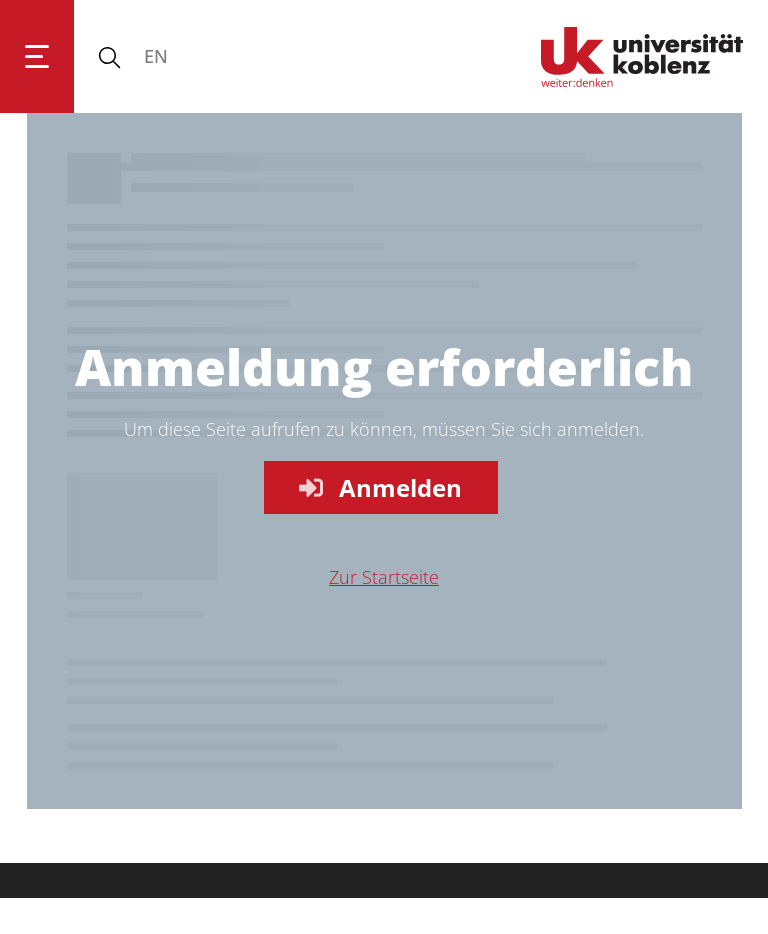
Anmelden (378, 487)
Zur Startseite (384, 577)
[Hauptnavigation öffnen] (37, 56)
